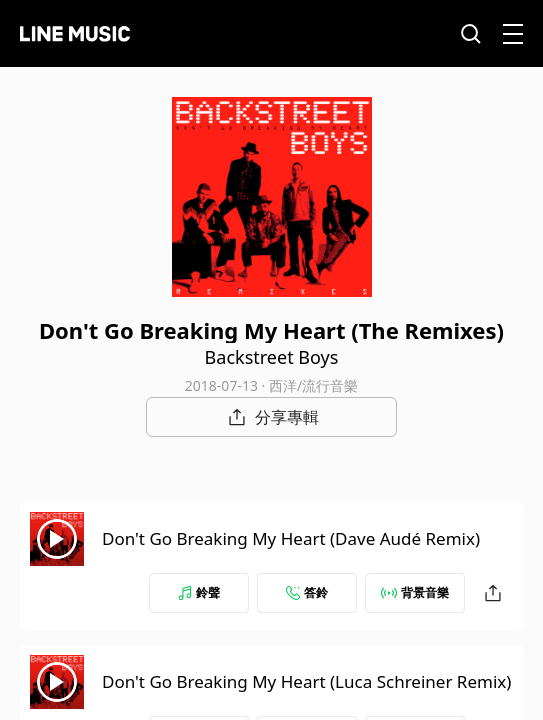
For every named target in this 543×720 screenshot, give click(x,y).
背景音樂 (415, 592)
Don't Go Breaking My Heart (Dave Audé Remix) (291, 538)
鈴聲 (199, 592)
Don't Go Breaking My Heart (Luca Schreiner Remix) (306, 681)
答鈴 (307, 592)
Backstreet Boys (272, 357)
